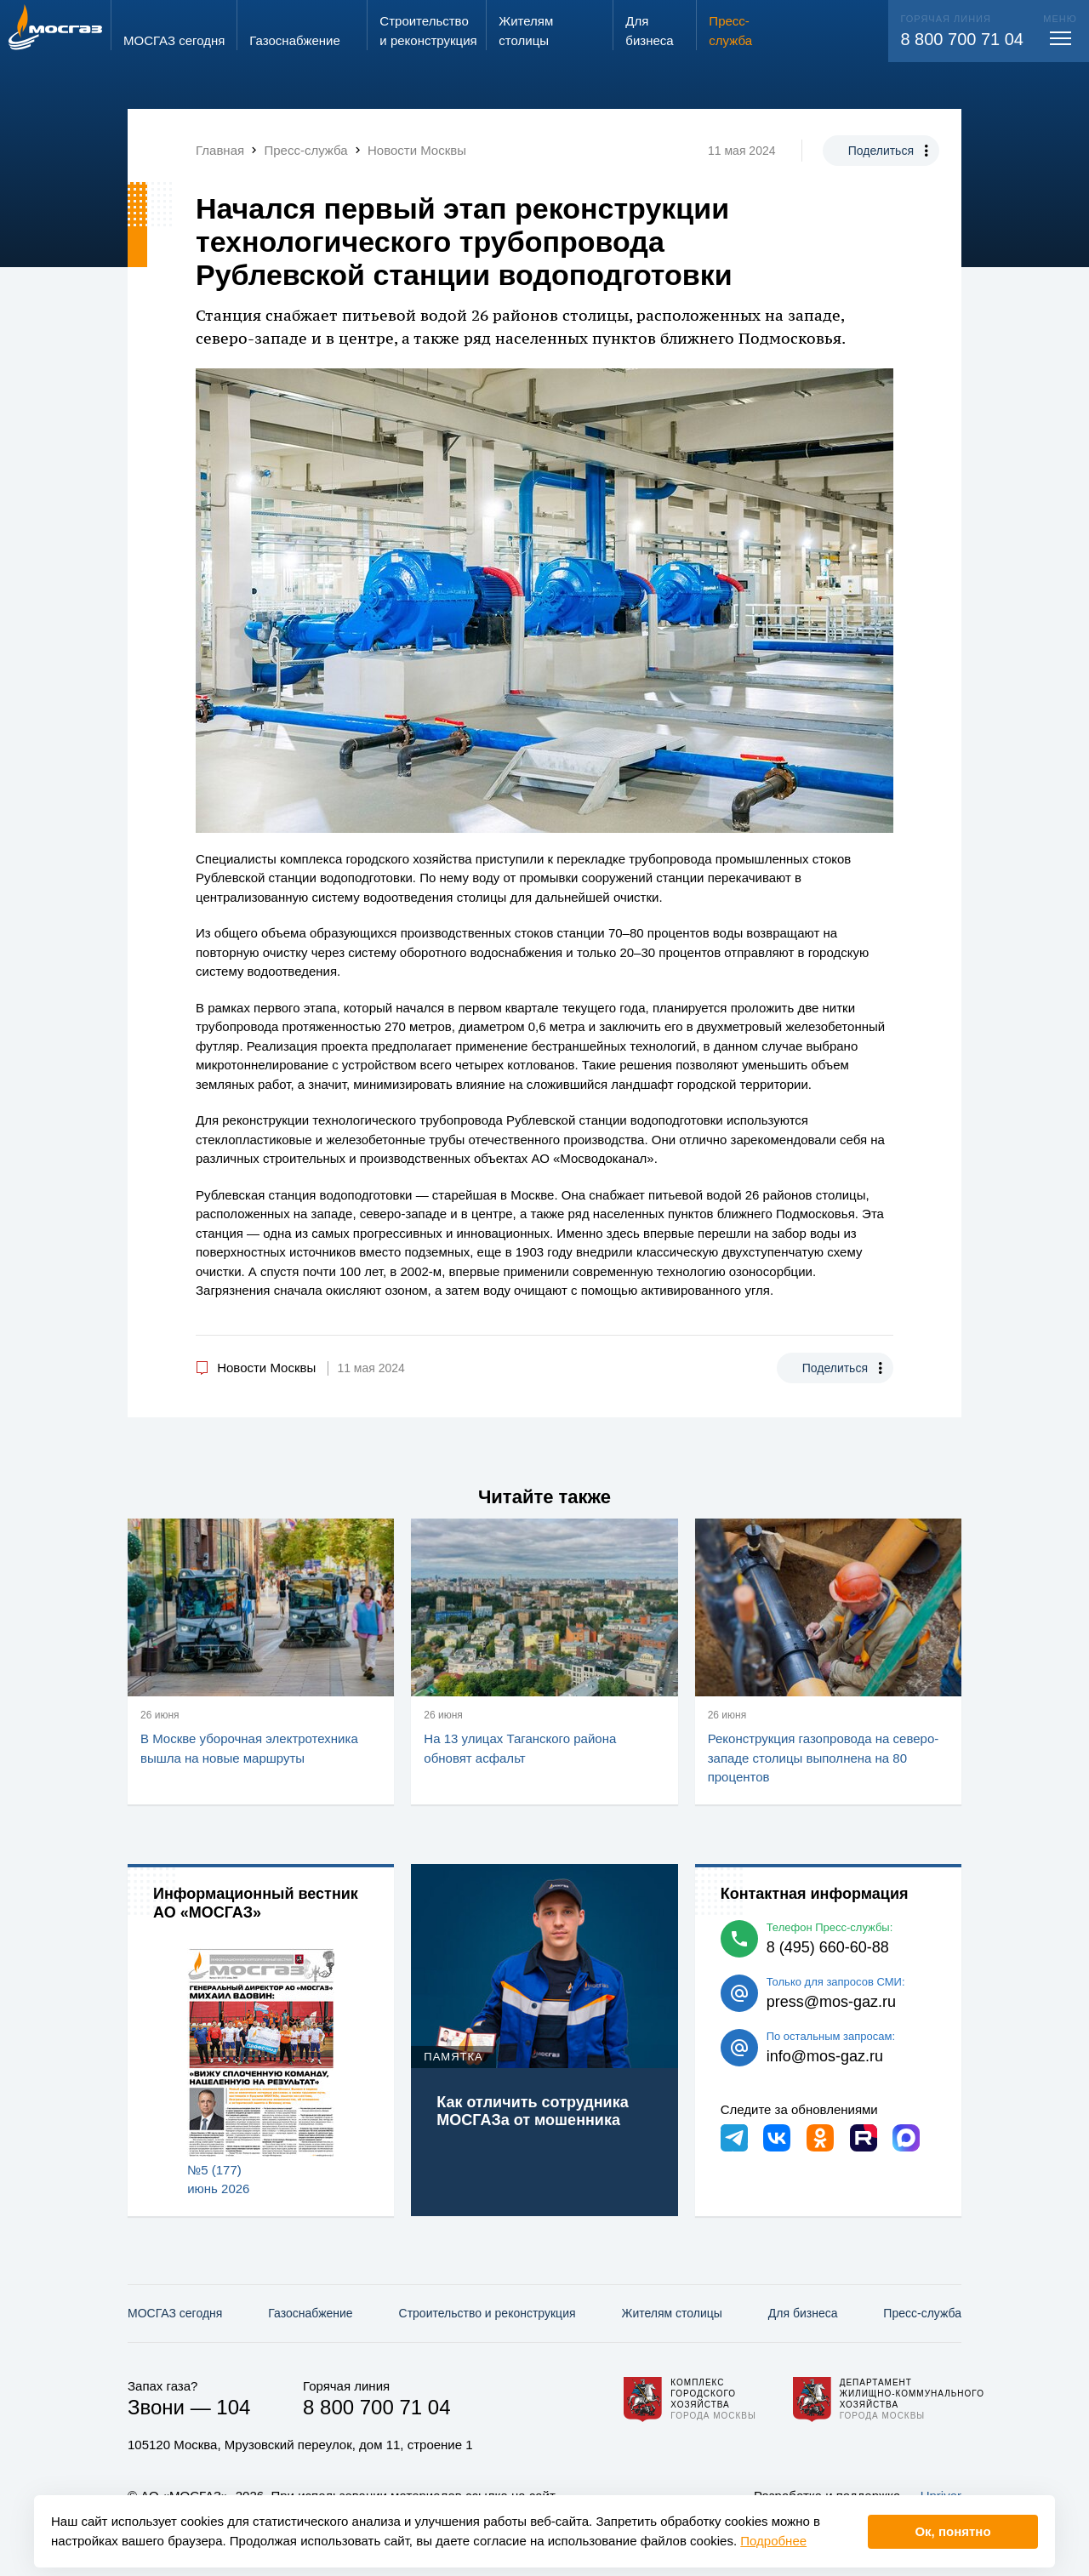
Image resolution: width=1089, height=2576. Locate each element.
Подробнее (773, 2540)
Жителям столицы (671, 2313)
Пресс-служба (922, 2313)
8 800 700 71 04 (961, 39)
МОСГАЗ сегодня (175, 2313)
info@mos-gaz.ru (825, 2056)
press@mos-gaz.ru (831, 2001)
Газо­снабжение (310, 2313)
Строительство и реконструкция (487, 2313)
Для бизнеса (803, 2313)
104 (233, 2407)
